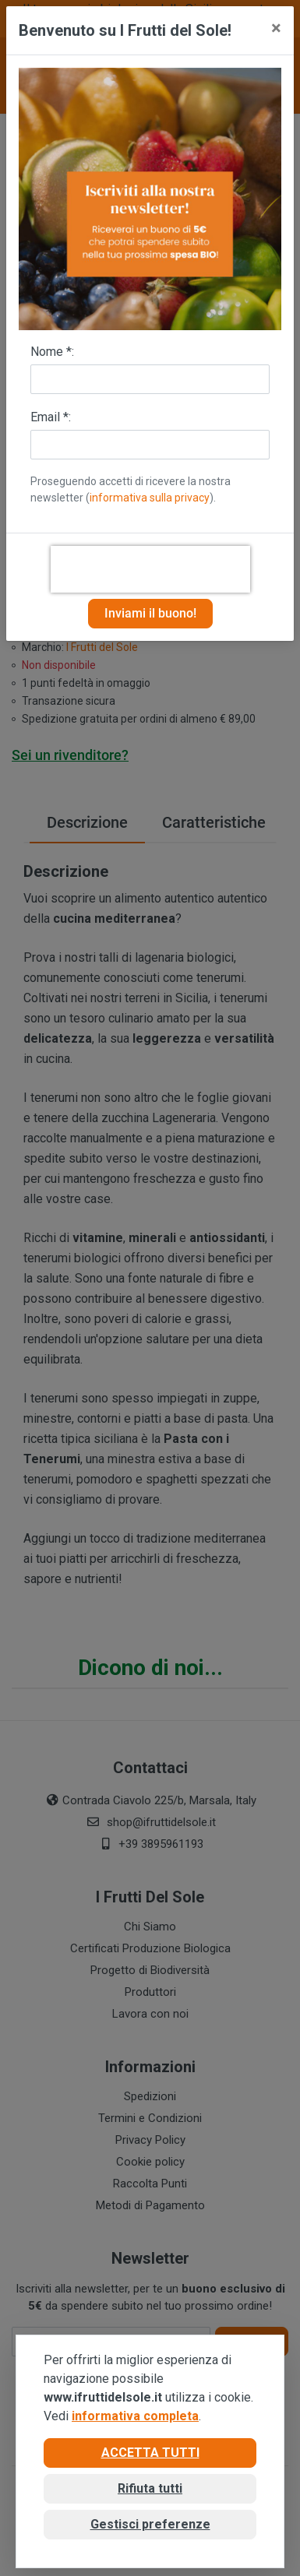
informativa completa (135, 2416)
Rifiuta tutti (150, 2488)
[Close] (276, 28)
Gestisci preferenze (150, 2524)
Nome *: (52, 351)
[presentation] (150, 569)
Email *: (50, 417)
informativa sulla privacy (150, 497)
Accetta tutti (150, 2452)
